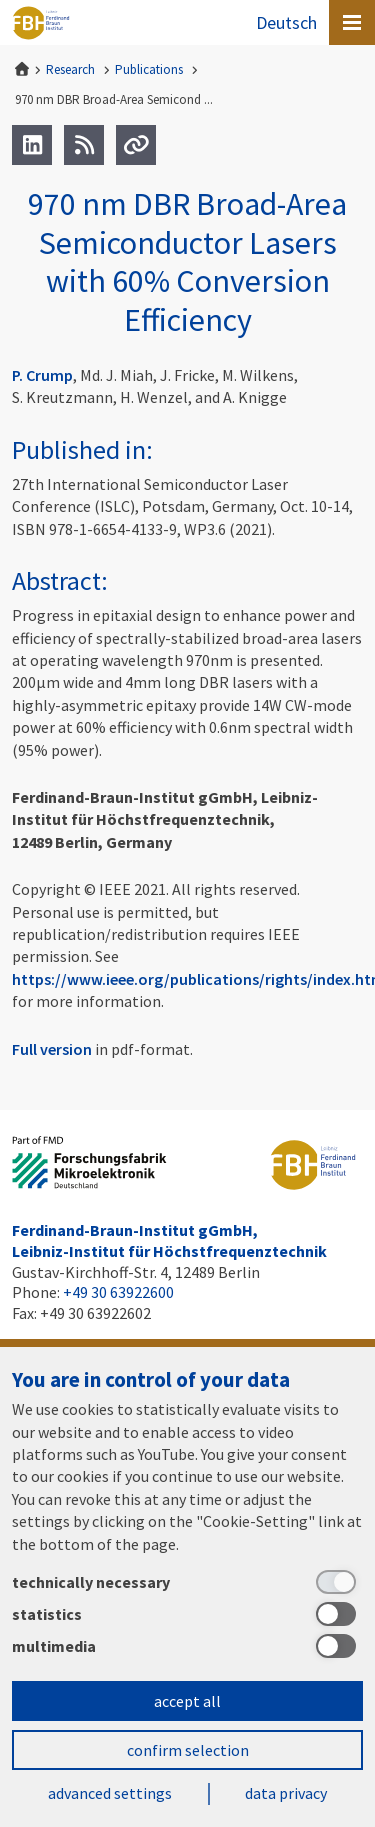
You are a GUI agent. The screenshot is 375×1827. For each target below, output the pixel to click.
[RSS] (84, 145)
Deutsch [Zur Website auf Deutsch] (286, 22)
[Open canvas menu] (352, 22)
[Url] (136, 145)
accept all (187, 1701)
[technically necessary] (187, 1582)
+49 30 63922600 (118, 1292)
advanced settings (110, 1793)
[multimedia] (187, 1646)
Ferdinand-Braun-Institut (41, 23)
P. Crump (42, 375)
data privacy (286, 1793)
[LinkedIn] (32, 145)
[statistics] (187, 1614)
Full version (52, 1049)
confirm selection (188, 1750)
